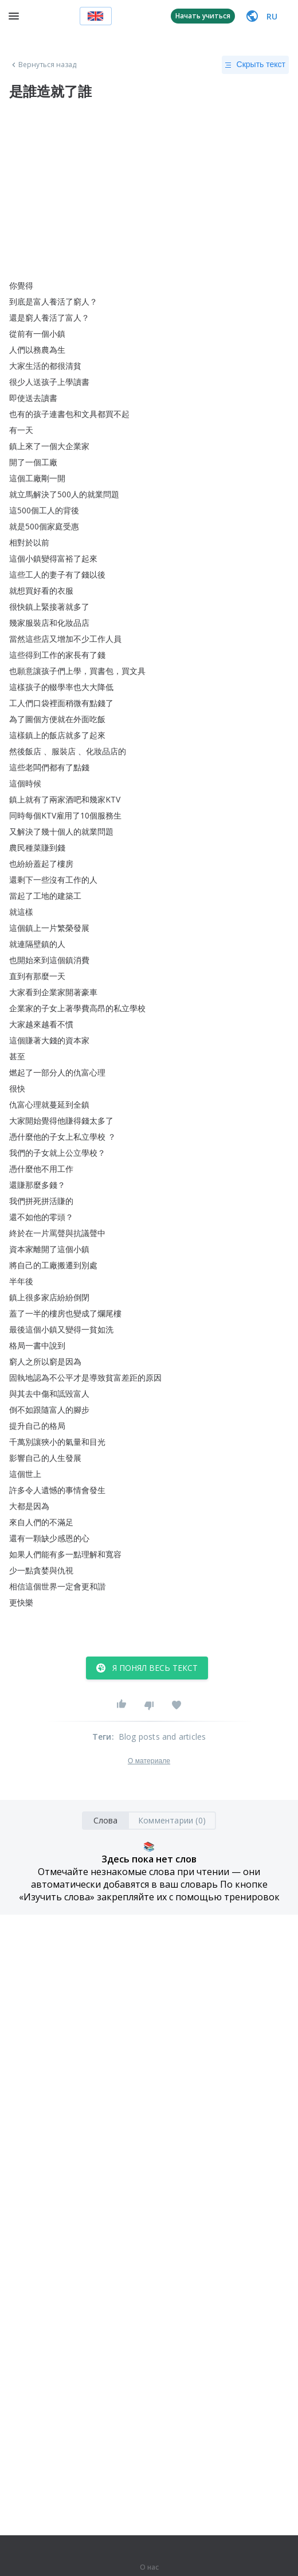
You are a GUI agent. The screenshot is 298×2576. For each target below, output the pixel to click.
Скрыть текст (255, 65)
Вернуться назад (43, 64)
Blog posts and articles (162, 1736)
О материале (149, 1761)
